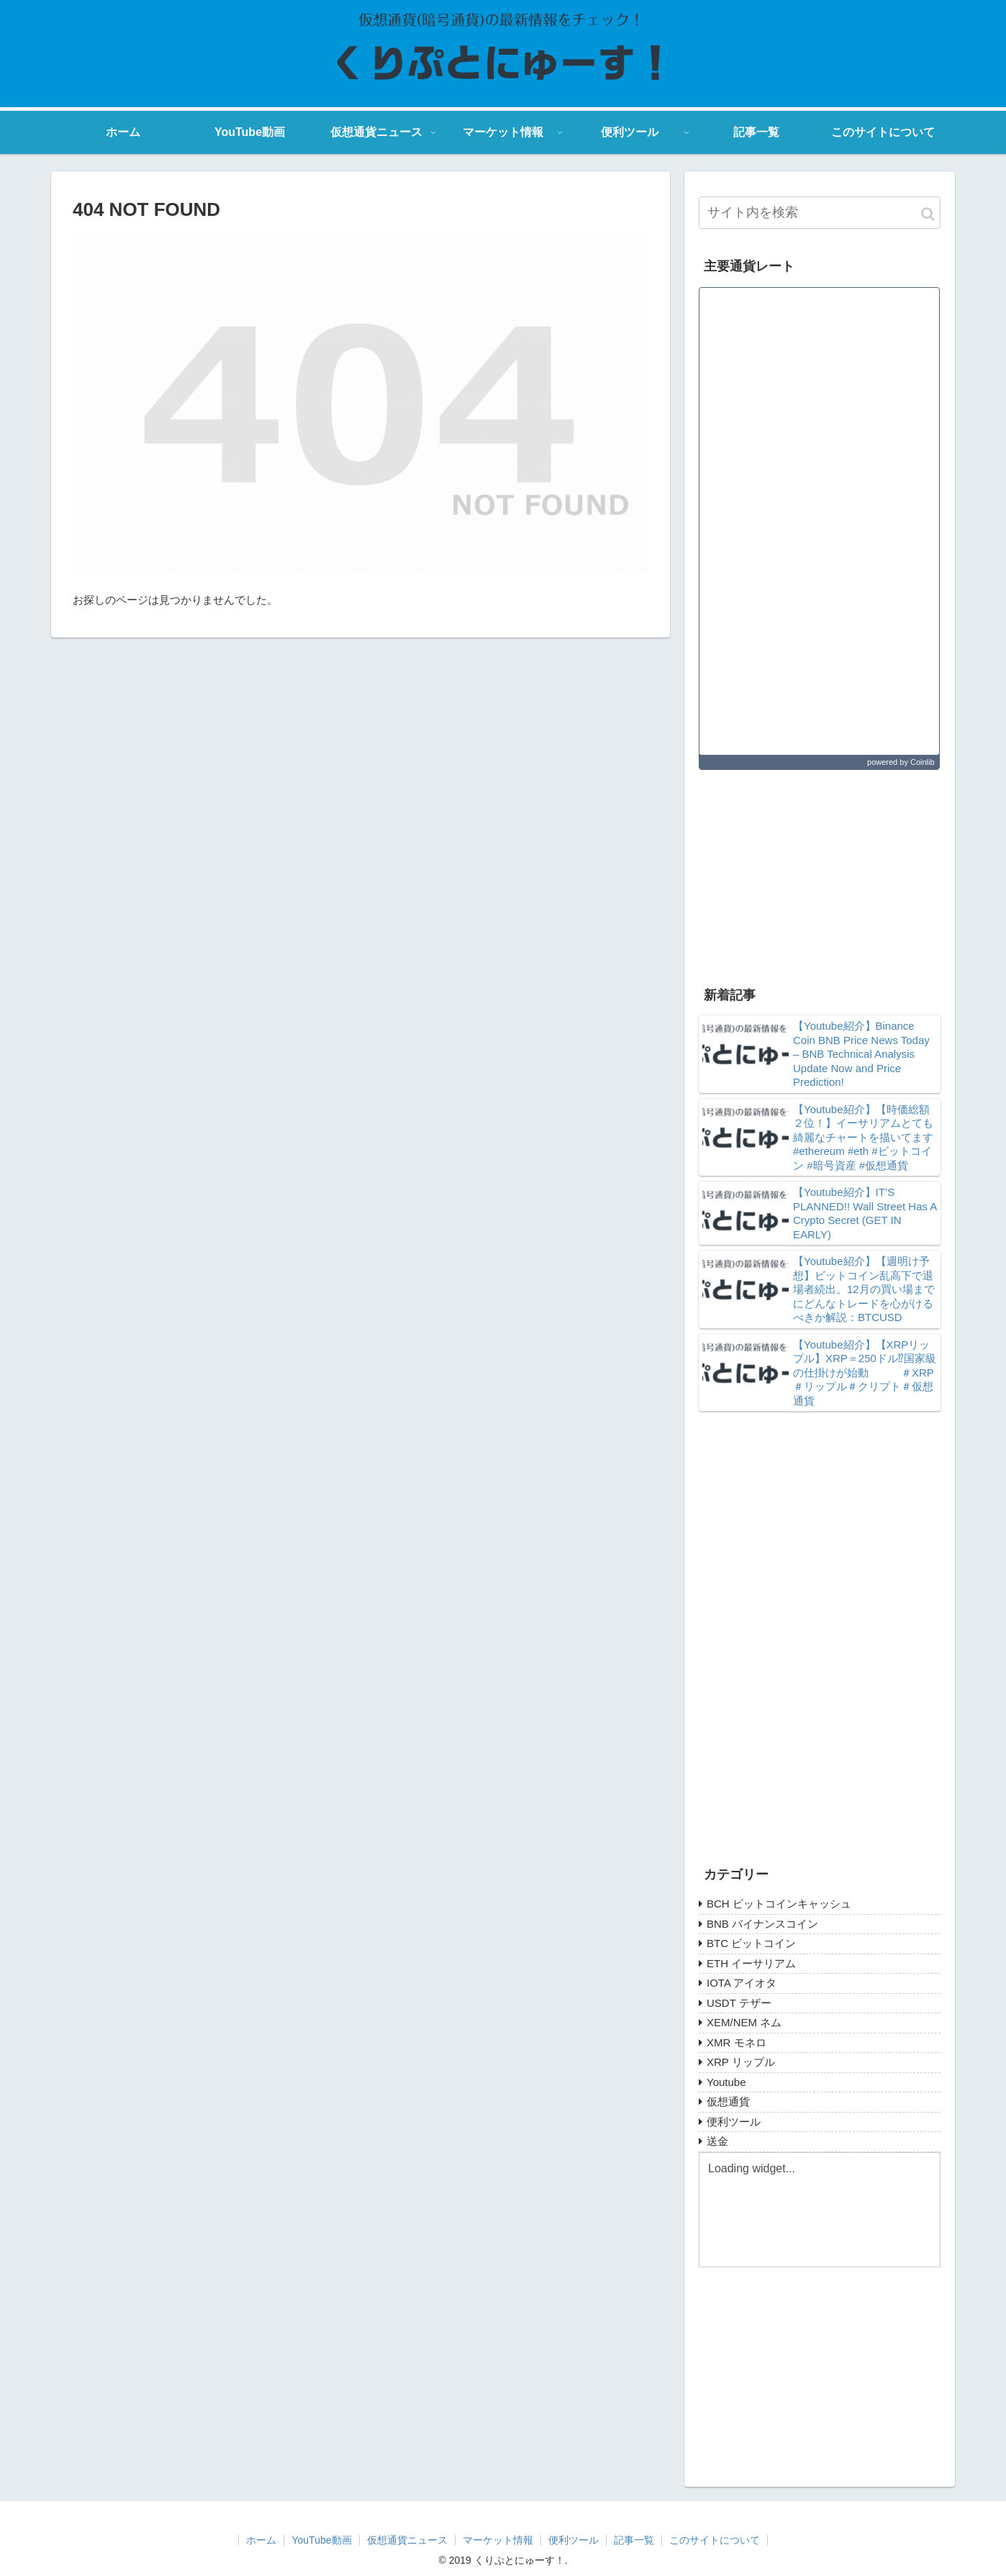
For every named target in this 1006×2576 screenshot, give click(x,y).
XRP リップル (741, 2062)
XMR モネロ (736, 2042)
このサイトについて (714, 2540)
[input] (820, 212)
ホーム (261, 2540)
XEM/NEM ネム (744, 2022)
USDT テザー (739, 2003)
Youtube (726, 2082)
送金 (717, 2141)
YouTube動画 (321, 2540)
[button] (928, 214)
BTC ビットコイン (751, 1943)
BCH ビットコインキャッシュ (779, 1903)
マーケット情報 (498, 2540)
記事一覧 (634, 2540)
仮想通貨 (728, 2101)
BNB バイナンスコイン (762, 1924)
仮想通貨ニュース (407, 2540)
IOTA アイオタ (741, 1983)
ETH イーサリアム (751, 1963)
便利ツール (734, 2121)
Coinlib (922, 762)
